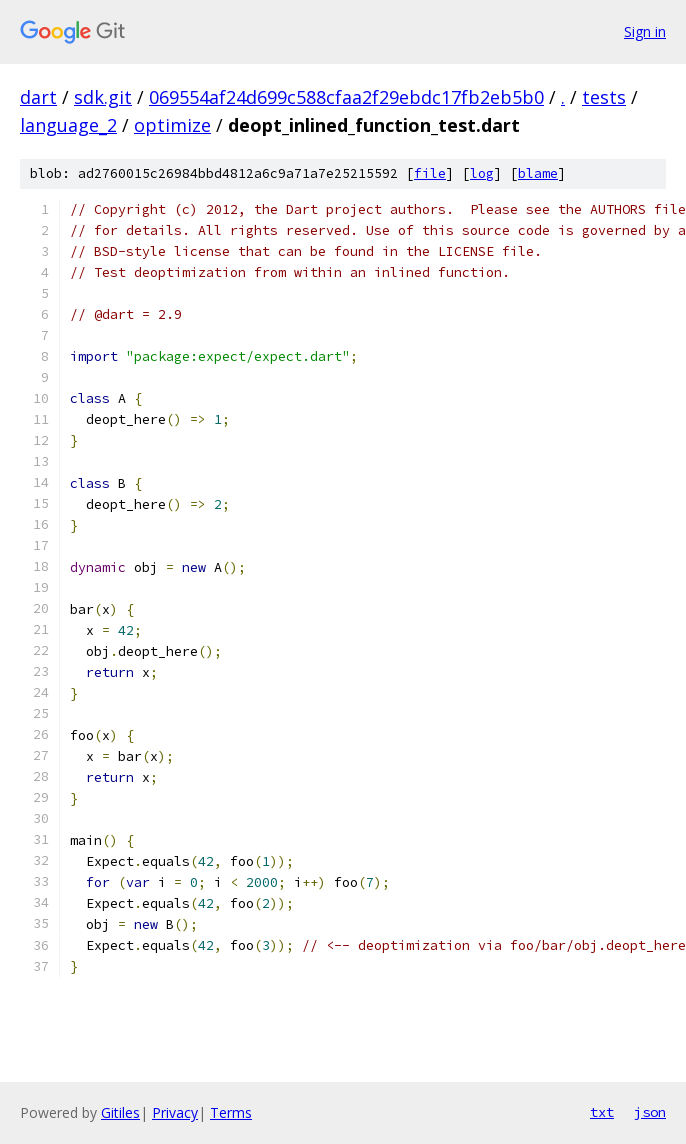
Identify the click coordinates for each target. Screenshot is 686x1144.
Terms (231, 1112)
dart (38, 97)
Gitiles (120, 1112)
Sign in (645, 31)
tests (604, 97)
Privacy (175, 1112)
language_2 (68, 125)
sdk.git (103, 97)
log (482, 173)
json (650, 1112)
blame (538, 173)
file (430, 173)
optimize (172, 125)
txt (602, 1112)
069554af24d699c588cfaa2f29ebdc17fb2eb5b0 (346, 97)
